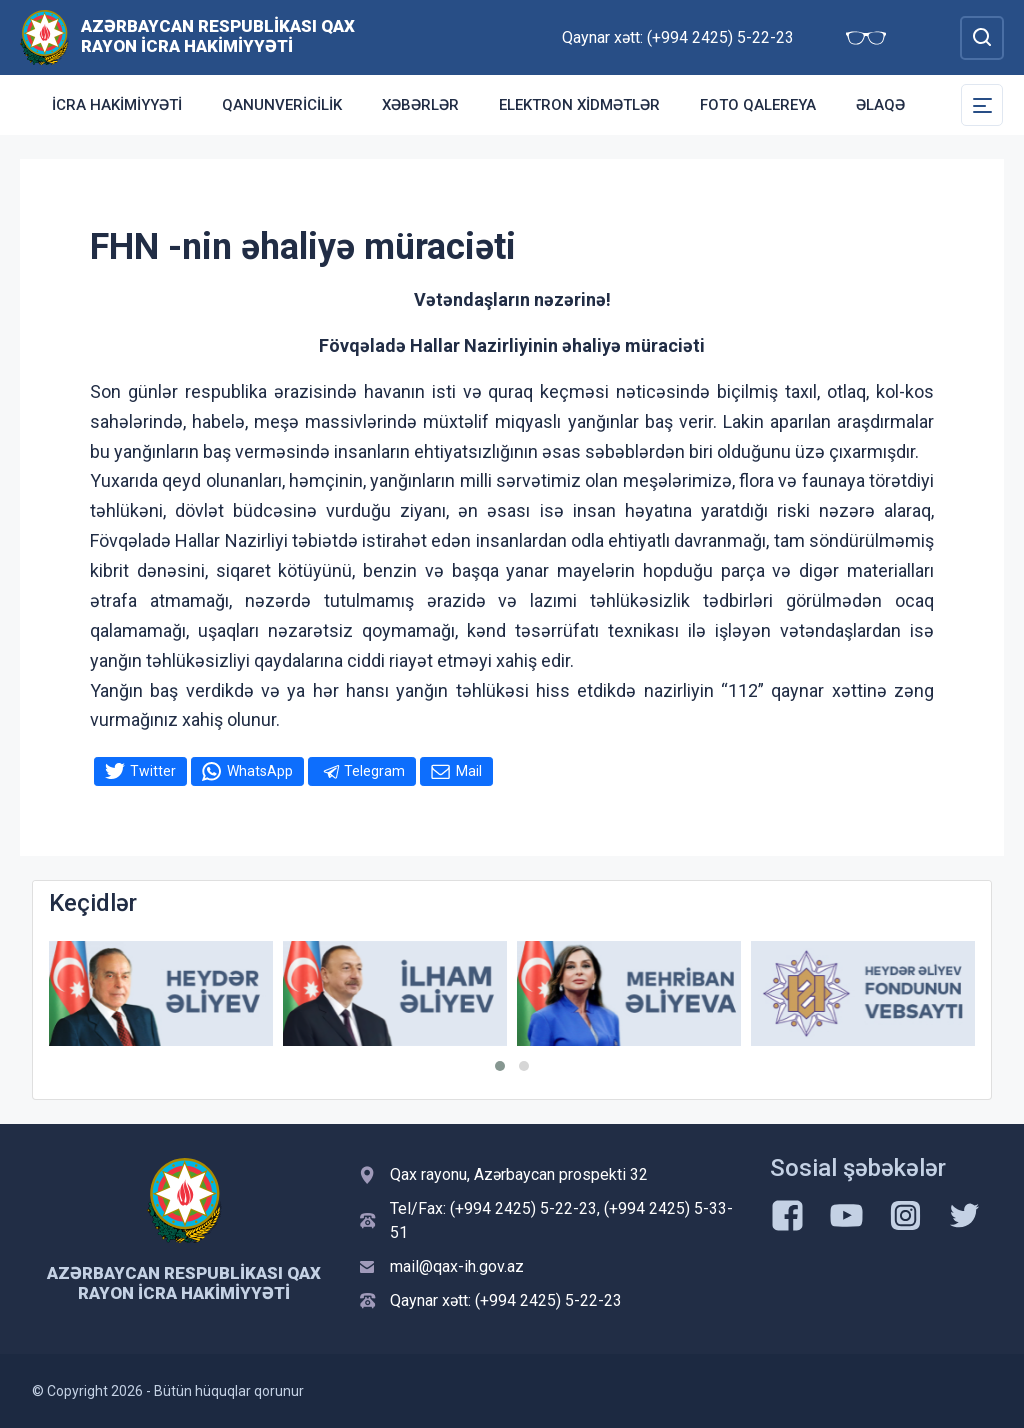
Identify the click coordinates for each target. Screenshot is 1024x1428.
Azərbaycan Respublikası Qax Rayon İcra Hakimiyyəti (218, 36)
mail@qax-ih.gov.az (457, 1266)
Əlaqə (880, 105)
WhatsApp (260, 771)
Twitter (153, 771)
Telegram (374, 771)
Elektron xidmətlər (579, 105)
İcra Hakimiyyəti (117, 105)
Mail (469, 771)
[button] (500, 1066)
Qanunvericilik (282, 105)
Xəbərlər (420, 105)
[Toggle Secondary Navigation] (982, 105)
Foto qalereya (758, 105)
